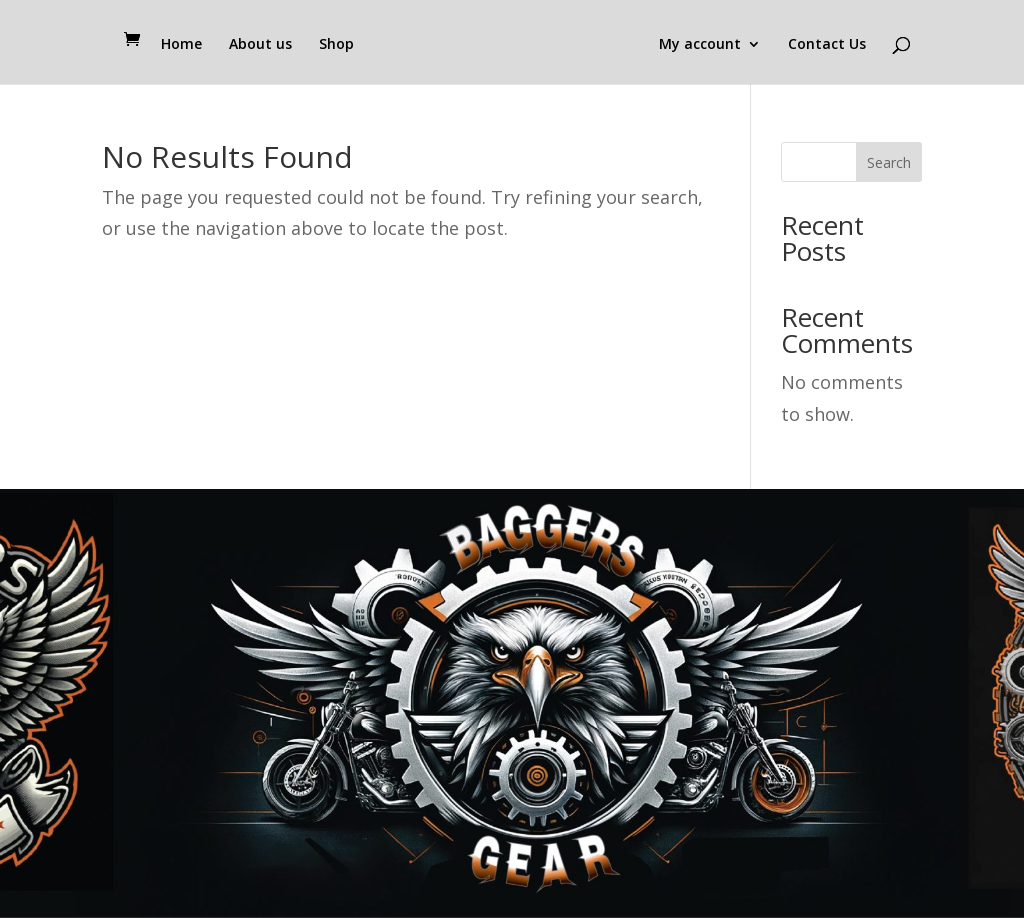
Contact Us (827, 45)
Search (889, 162)
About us (260, 45)
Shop (336, 45)
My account (700, 45)
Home (181, 45)
